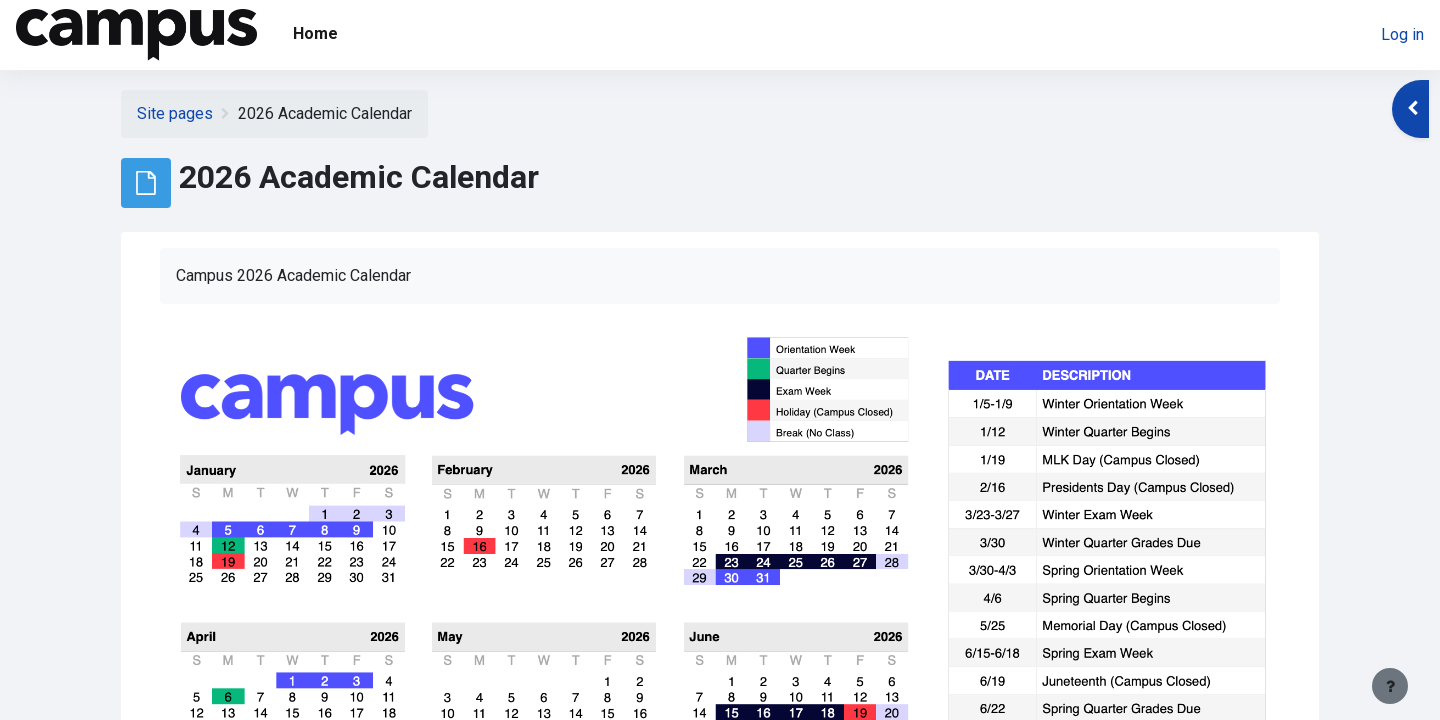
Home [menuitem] (315, 33)
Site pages (175, 113)
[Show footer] (1390, 686)
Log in (1402, 34)
